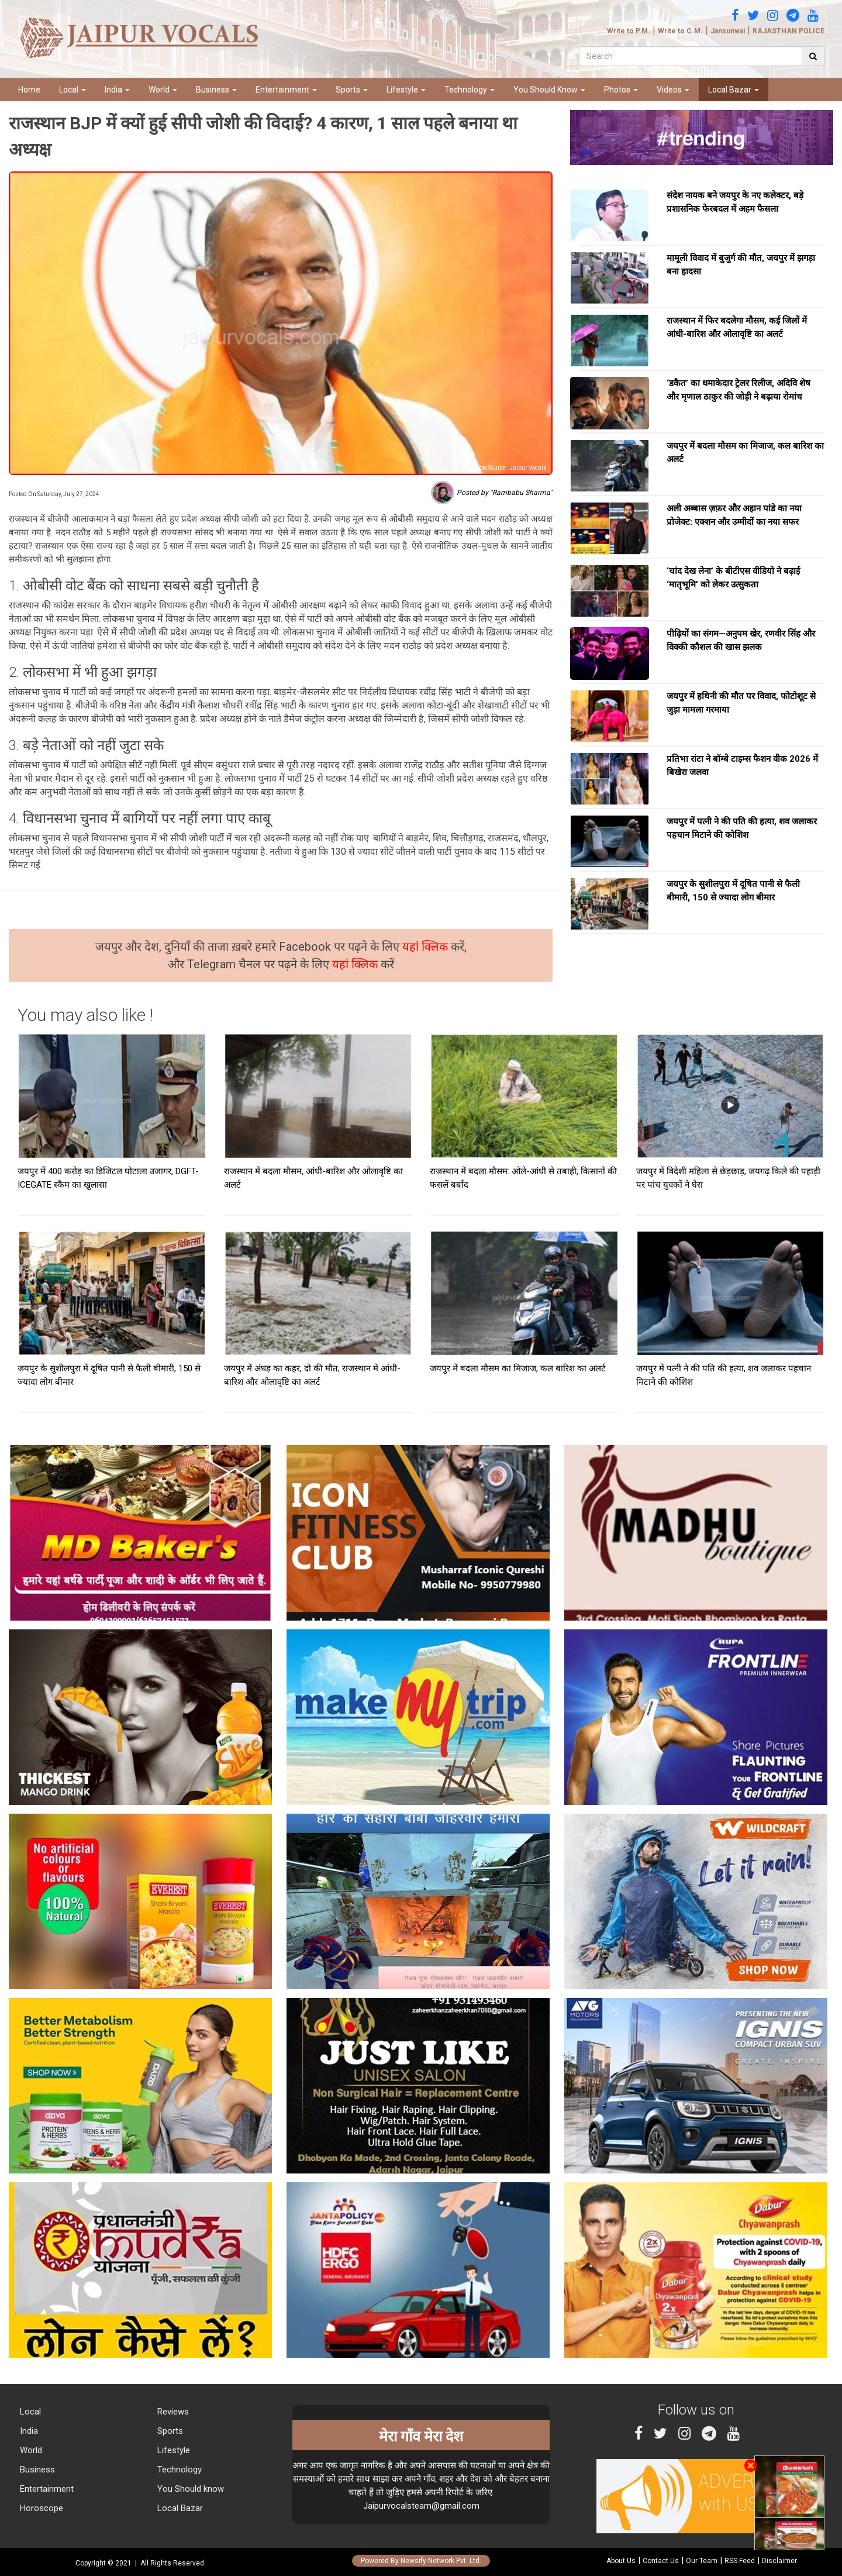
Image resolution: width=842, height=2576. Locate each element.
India (117, 89)
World (163, 89)
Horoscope (40, 2508)
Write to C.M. (680, 31)
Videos (673, 89)
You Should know (189, 2489)
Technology (469, 89)
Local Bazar (733, 89)
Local (72, 89)
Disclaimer (779, 2561)
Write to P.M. (628, 31)
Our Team (701, 2561)
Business (216, 89)
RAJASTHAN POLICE (788, 31)
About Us (621, 2561)
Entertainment (286, 89)
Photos (621, 89)
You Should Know (549, 89)
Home (29, 89)
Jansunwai (727, 31)
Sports (352, 89)
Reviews (172, 2411)
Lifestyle (406, 89)
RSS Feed (739, 2561)
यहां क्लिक (426, 947)
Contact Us (661, 2561)
